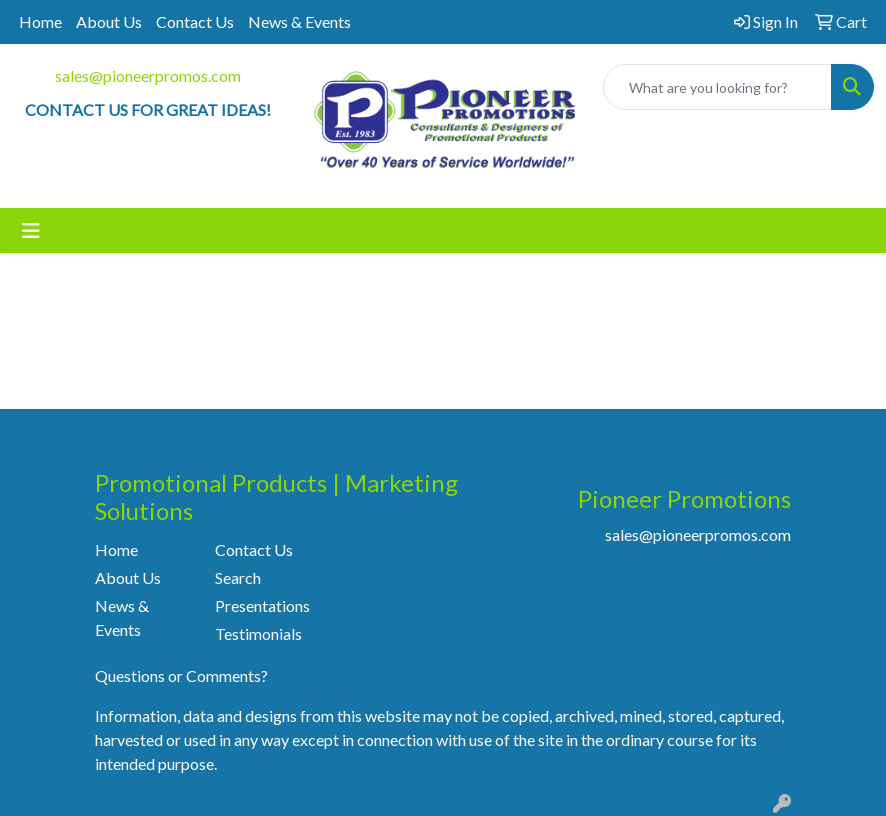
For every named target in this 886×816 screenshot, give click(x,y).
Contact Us (195, 21)
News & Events (299, 21)
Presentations (262, 605)
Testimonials (258, 633)
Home (40, 21)
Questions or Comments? (181, 675)
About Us (109, 21)
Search (238, 577)
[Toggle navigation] (31, 230)
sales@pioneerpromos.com (148, 75)
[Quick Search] (717, 87)
